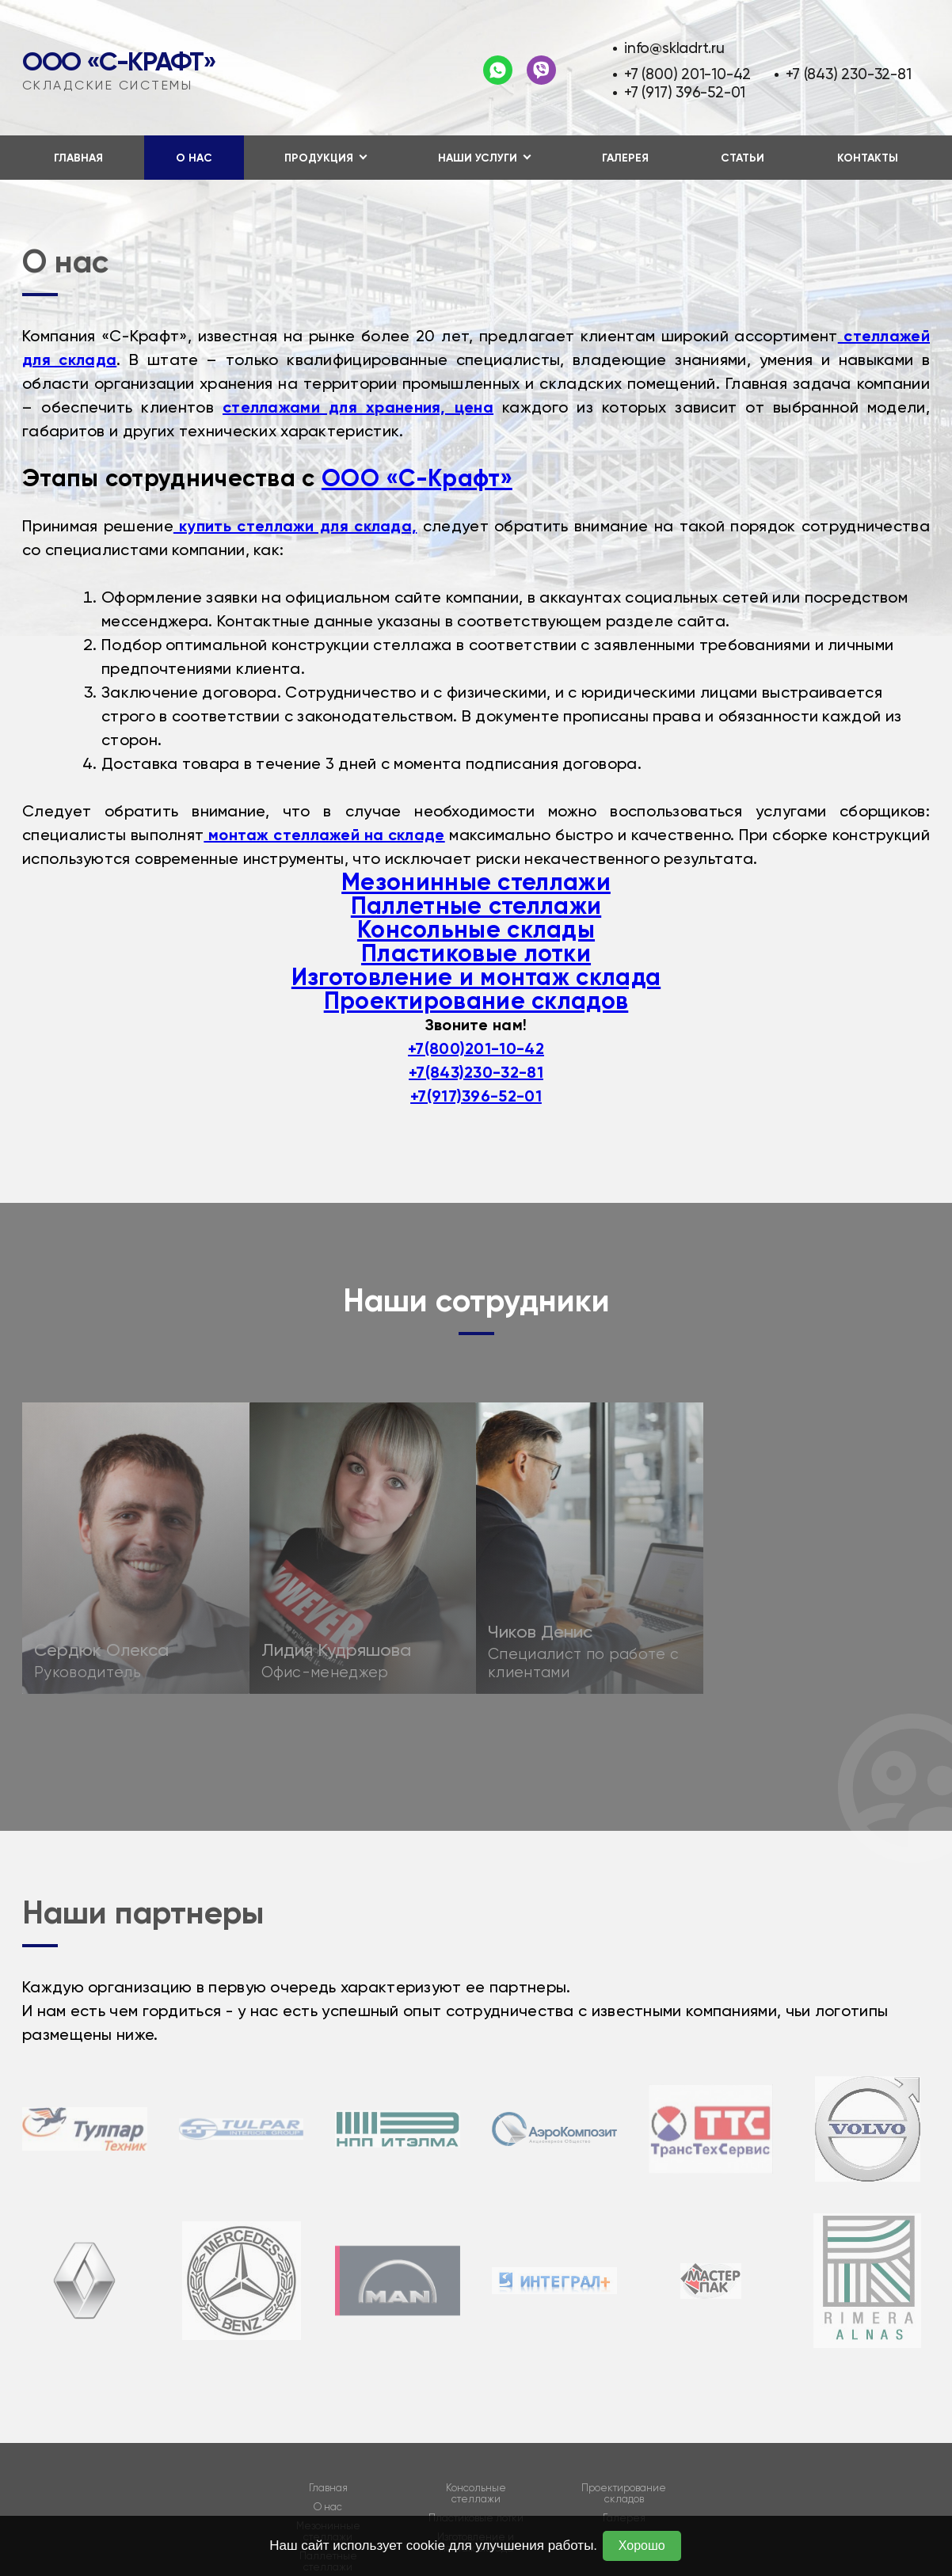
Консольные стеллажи (476, 2494)
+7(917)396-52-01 (476, 1095)
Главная (78, 158)
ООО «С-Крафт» (118, 62)
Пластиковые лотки (476, 953)
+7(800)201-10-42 (476, 1048)
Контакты (867, 158)
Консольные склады (476, 929)
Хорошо (642, 2545)
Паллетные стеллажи (476, 906)
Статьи (742, 158)
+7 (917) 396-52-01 (684, 92)
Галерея (625, 158)
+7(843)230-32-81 (476, 1072)
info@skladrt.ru (674, 48)
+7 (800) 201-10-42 (687, 74)
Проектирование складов (476, 1001)
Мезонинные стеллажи (476, 882)
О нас (194, 158)
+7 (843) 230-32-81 (848, 74)
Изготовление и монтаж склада (476, 977)
